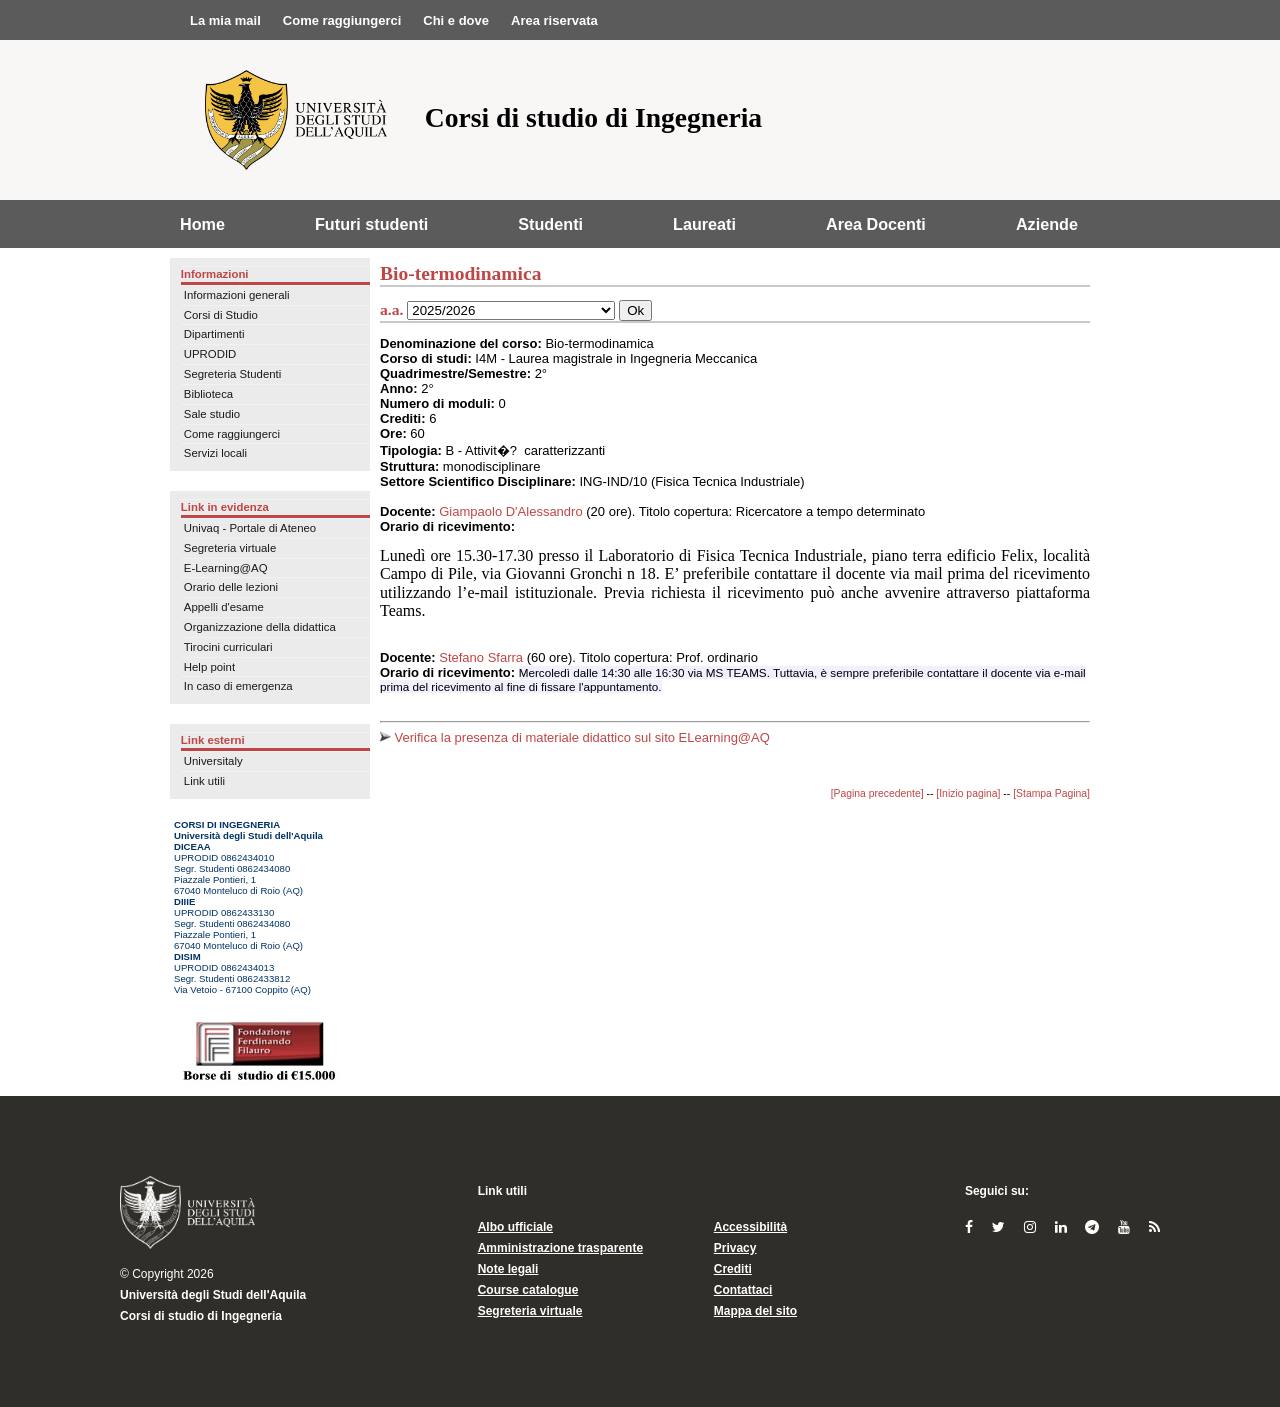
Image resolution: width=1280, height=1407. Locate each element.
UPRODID (210, 354)
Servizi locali (215, 453)
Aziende (1047, 224)
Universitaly (213, 761)
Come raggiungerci (232, 434)
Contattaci (743, 1290)
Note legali (508, 1269)
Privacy (735, 1248)
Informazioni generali (237, 295)
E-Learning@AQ (226, 568)
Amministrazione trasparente (560, 1248)
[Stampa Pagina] (1051, 793)
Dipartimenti (214, 334)
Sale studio (212, 414)
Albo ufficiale (515, 1227)
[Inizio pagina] (968, 793)
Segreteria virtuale (230, 548)
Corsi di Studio (221, 315)
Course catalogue (528, 1290)
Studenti (550, 224)
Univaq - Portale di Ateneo (250, 528)
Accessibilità (750, 1227)
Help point (209, 667)
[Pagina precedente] (877, 793)
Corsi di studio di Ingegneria (201, 1316)
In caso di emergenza (238, 686)
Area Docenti (876, 224)
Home (202, 224)
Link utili (204, 781)
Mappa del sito (755, 1311)
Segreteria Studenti (233, 374)
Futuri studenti (371, 224)
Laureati (704, 224)
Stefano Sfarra (481, 657)
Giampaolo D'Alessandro (510, 511)
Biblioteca (208, 394)
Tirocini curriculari (228, 647)
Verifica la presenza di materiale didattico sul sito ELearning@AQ (575, 737)
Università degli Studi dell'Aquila (213, 1295)
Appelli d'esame (224, 607)
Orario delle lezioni (231, 587)
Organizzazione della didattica (260, 627)
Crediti (733, 1269)
